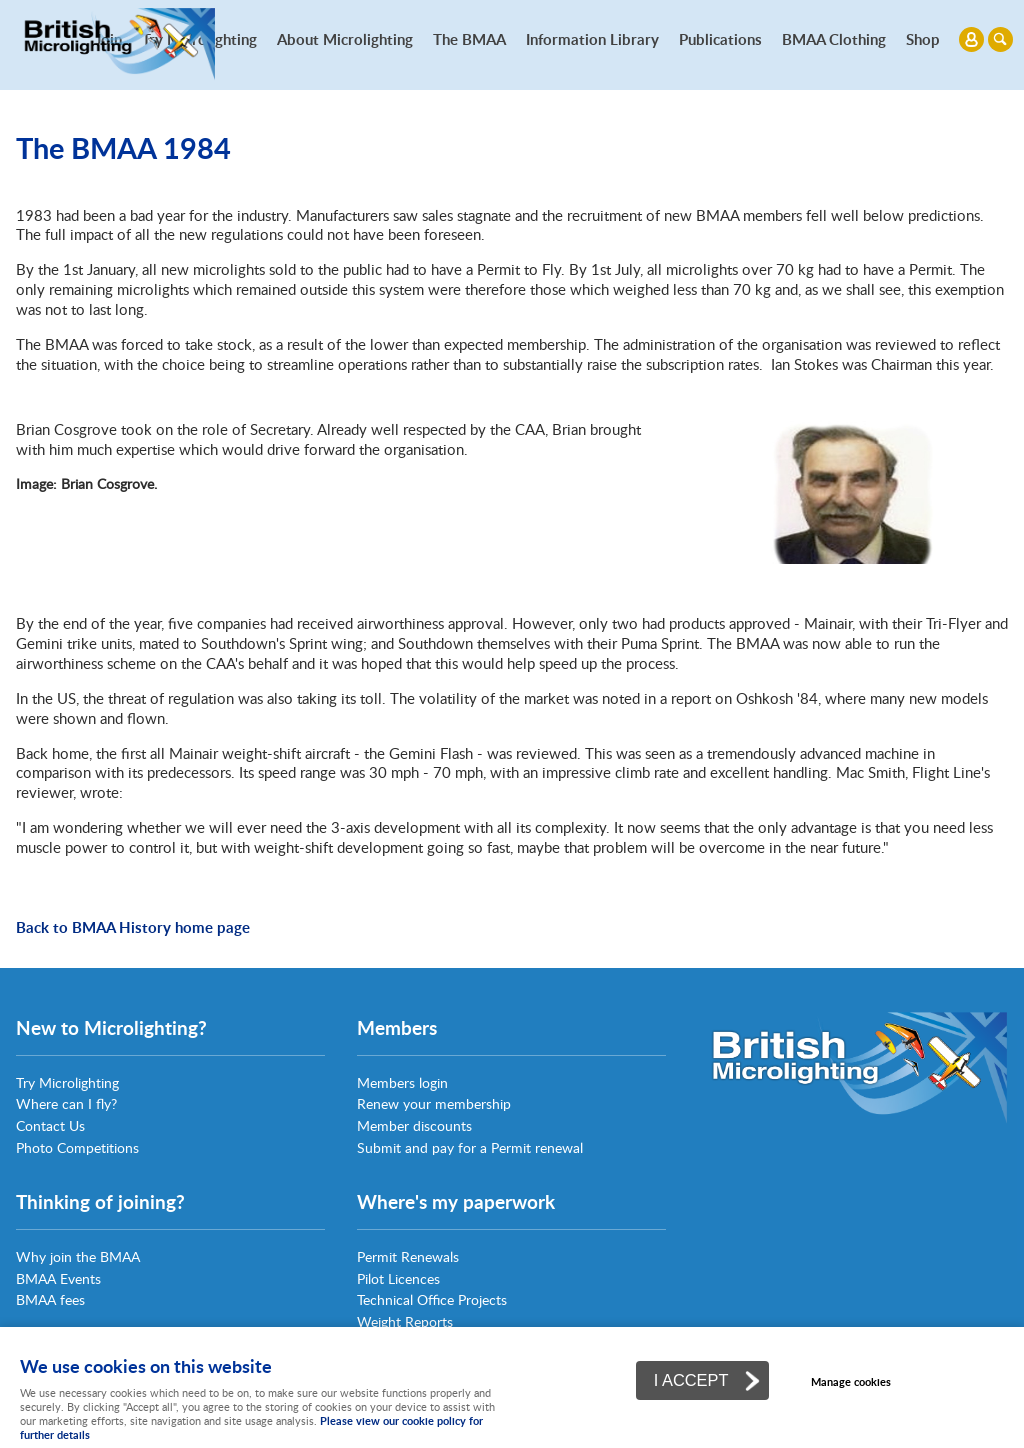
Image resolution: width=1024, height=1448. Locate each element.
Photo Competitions (77, 1147)
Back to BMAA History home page (133, 927)
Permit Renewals (408, 1256)
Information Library (592, 39)
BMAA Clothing (834, 39)
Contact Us (50, 1125)
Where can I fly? (66, 1103)
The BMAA (469, 39)
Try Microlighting (67, 1082)
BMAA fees (50, 1299)
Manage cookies (851, 1381)
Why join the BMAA (78, 1256)
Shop (923, 39)
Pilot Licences (398, 1278)
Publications (720, 39)
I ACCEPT (691, 1380)
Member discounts (414, 1125)
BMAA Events (58, 1278)
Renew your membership (434, 1103)
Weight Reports (405, 1321)
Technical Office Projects (432, 1299)
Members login (402, 1082)
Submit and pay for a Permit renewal (470, 1147)
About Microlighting (345, 39)
